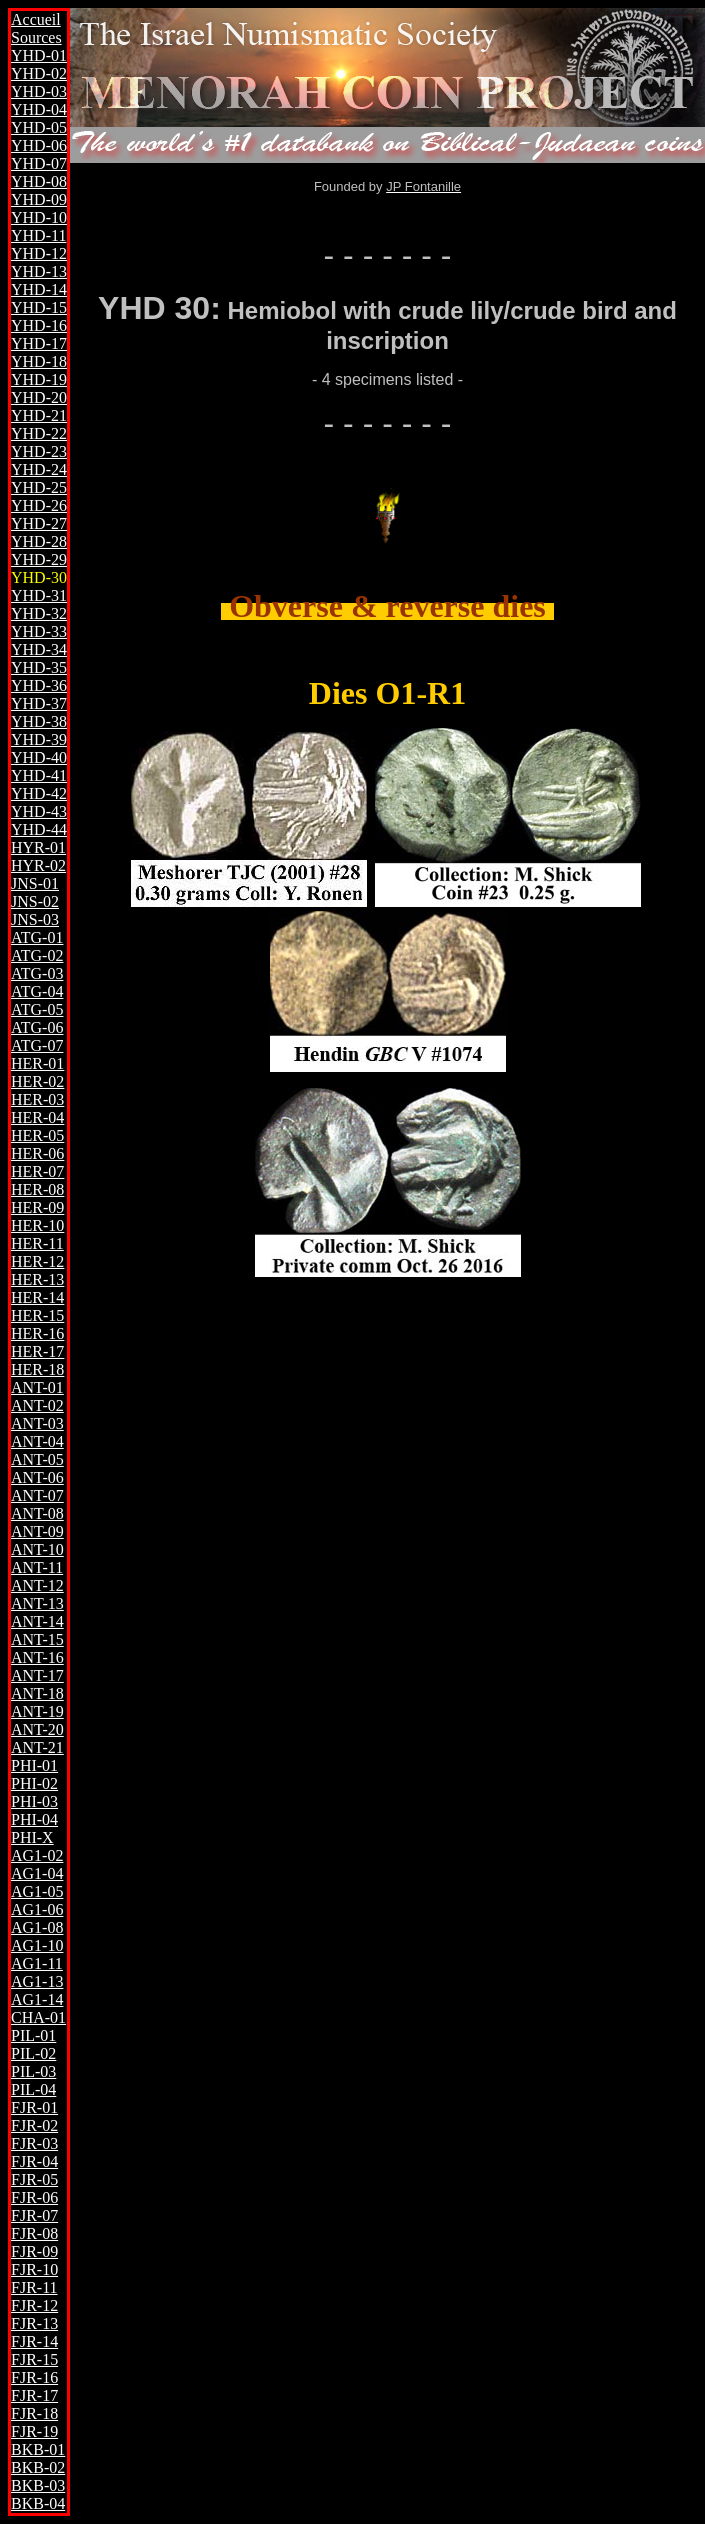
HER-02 (37, 1081)
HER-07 (37, 1171)
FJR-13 (34, 2323)
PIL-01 (33, 2035)
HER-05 (37, 1135)
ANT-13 (37, 1603)
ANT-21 (37, 1747)
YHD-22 (39, 433)
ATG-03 (37, 973)
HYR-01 (38, 847)
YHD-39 (39, 739)
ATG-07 (37, 1045)
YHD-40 (39, 757)
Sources (36, 37)
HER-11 (37, 1243)
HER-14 (37, 1297)
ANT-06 (37, 1477)
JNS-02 (35, 901)
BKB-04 (38, 2503)
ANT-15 (37, 1639)
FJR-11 (34, 2287)
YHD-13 (39, 271)
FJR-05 (34, 2179)
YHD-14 (39, 289)
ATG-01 (37, 937)
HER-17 (37, 1351)
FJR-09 (34, 2251)
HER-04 (37, 1117)
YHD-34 (39, 649)
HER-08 (37, 1189)
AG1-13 (37, 1981)
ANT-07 (37, 1495)
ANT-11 (37, 1567)
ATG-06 (37, 1027)
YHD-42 (39, 793)
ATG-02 (37, 955)
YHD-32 (39, 613)
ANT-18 (37, 1693)
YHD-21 (39, 415)
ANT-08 (37, 1513)
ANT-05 (37, 1459)
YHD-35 (39, 667)
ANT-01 (37, 1387)
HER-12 (37, 1261)
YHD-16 (39, 325)
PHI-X (32, 1837)
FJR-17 (34, 2395)
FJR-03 (34, 2143)
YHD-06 (39, 145)
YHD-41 (39, 775)
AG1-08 (37, 1927)
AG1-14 (37, 1999)
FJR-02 (34, 2125)
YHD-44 (39, 829)
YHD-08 (39, 181)
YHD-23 (39, 451)
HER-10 (37, 1225)
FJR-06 (34, 2197)
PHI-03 (34, 1801)
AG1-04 (37, 1873)
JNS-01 (35, 883)
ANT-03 (37, 1423)
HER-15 (37, 1315)
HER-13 (37, 1279)
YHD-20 (39, 397)
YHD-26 (39, 505)
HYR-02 (38, 865)
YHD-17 (39, 343)
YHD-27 (39, 523)
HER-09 (37, 1207)
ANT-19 (37, 1711)
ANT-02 (37, 1405)
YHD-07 (39, 163)
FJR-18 (34, 2413)
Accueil (36, 19)
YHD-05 (39, 127)
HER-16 (37, 1333)
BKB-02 (38, 2467)
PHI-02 (34, 1783)
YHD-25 (39, 487)
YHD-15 (39, 307)
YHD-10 (39, 217)
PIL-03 (33, 2071)
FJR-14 (34, 2341)
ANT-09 (37, 1531)
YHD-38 (39, 721)
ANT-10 (37, 1549)
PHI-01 (34, 1765)
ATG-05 (37, 1009)
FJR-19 (34, 2431)
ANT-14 (37, 1621)
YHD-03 (39, 91)
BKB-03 (38, 2485)
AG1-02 (37, 1855)
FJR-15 (34, 2359)
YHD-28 (39, 541)
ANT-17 (37, 1675)
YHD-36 (39, 685)
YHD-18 (39, 361)
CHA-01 (38, 2017)
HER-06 (37, 1153)
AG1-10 (37, 1945)
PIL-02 (33, 2053)
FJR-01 (34, 2107)
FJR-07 (34, 2215)
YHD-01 (39, 55)
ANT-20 (37, 1729)
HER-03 (37, 1099)
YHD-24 (39, 469)
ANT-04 (37, 1441)
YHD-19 (39, 379)
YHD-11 (38, 235)
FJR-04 (34, 2161)
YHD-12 (39, 253)
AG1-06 (37, 1909)
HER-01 (37, 1063)
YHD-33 (39, 631)
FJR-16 (34, 2377)
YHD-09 (39, 199)
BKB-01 (38, 2449)
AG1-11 (37, 1963)
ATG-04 (37, 991)
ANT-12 (37, 1585)
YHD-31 (39, 595)
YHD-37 (39, 703)
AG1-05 (37, 1891)
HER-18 (37, 1369)
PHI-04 (34, 1819)
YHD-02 (39, 73)
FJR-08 (34, 2233)
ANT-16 (37, 1657)
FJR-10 (34, 2269)
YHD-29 (39, 559)
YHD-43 (39, 811)
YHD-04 (39, 109)
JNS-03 (35, 919)
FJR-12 (34, 2305)
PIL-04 (33, 2089)
